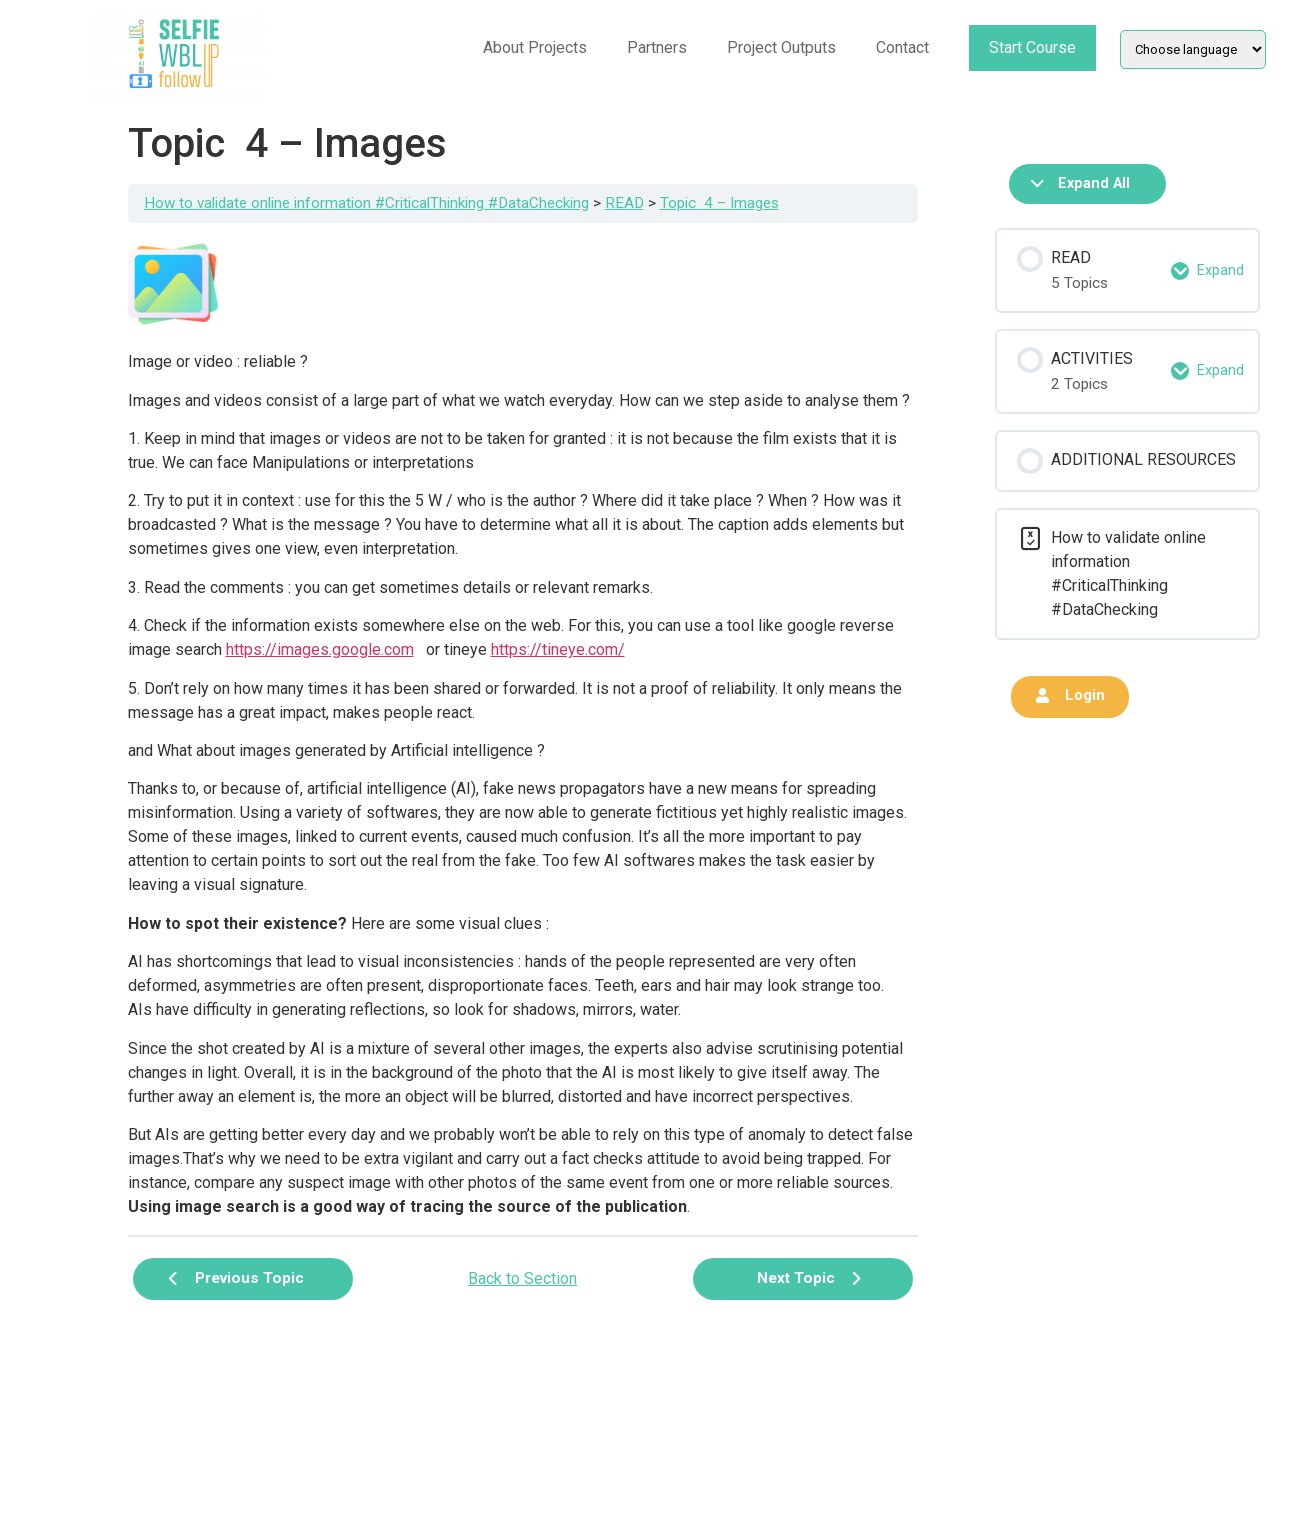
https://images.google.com (320, 649)
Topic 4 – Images (719, 203)
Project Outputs (781, 47)
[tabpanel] (523, 729)
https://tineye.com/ (558, 649)
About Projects (535, 47)
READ (624, 203)
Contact (902, 47)
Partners (657, 47)
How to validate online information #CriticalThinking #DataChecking (366, 203)
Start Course (1032, 47)
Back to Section (522, 1278)
